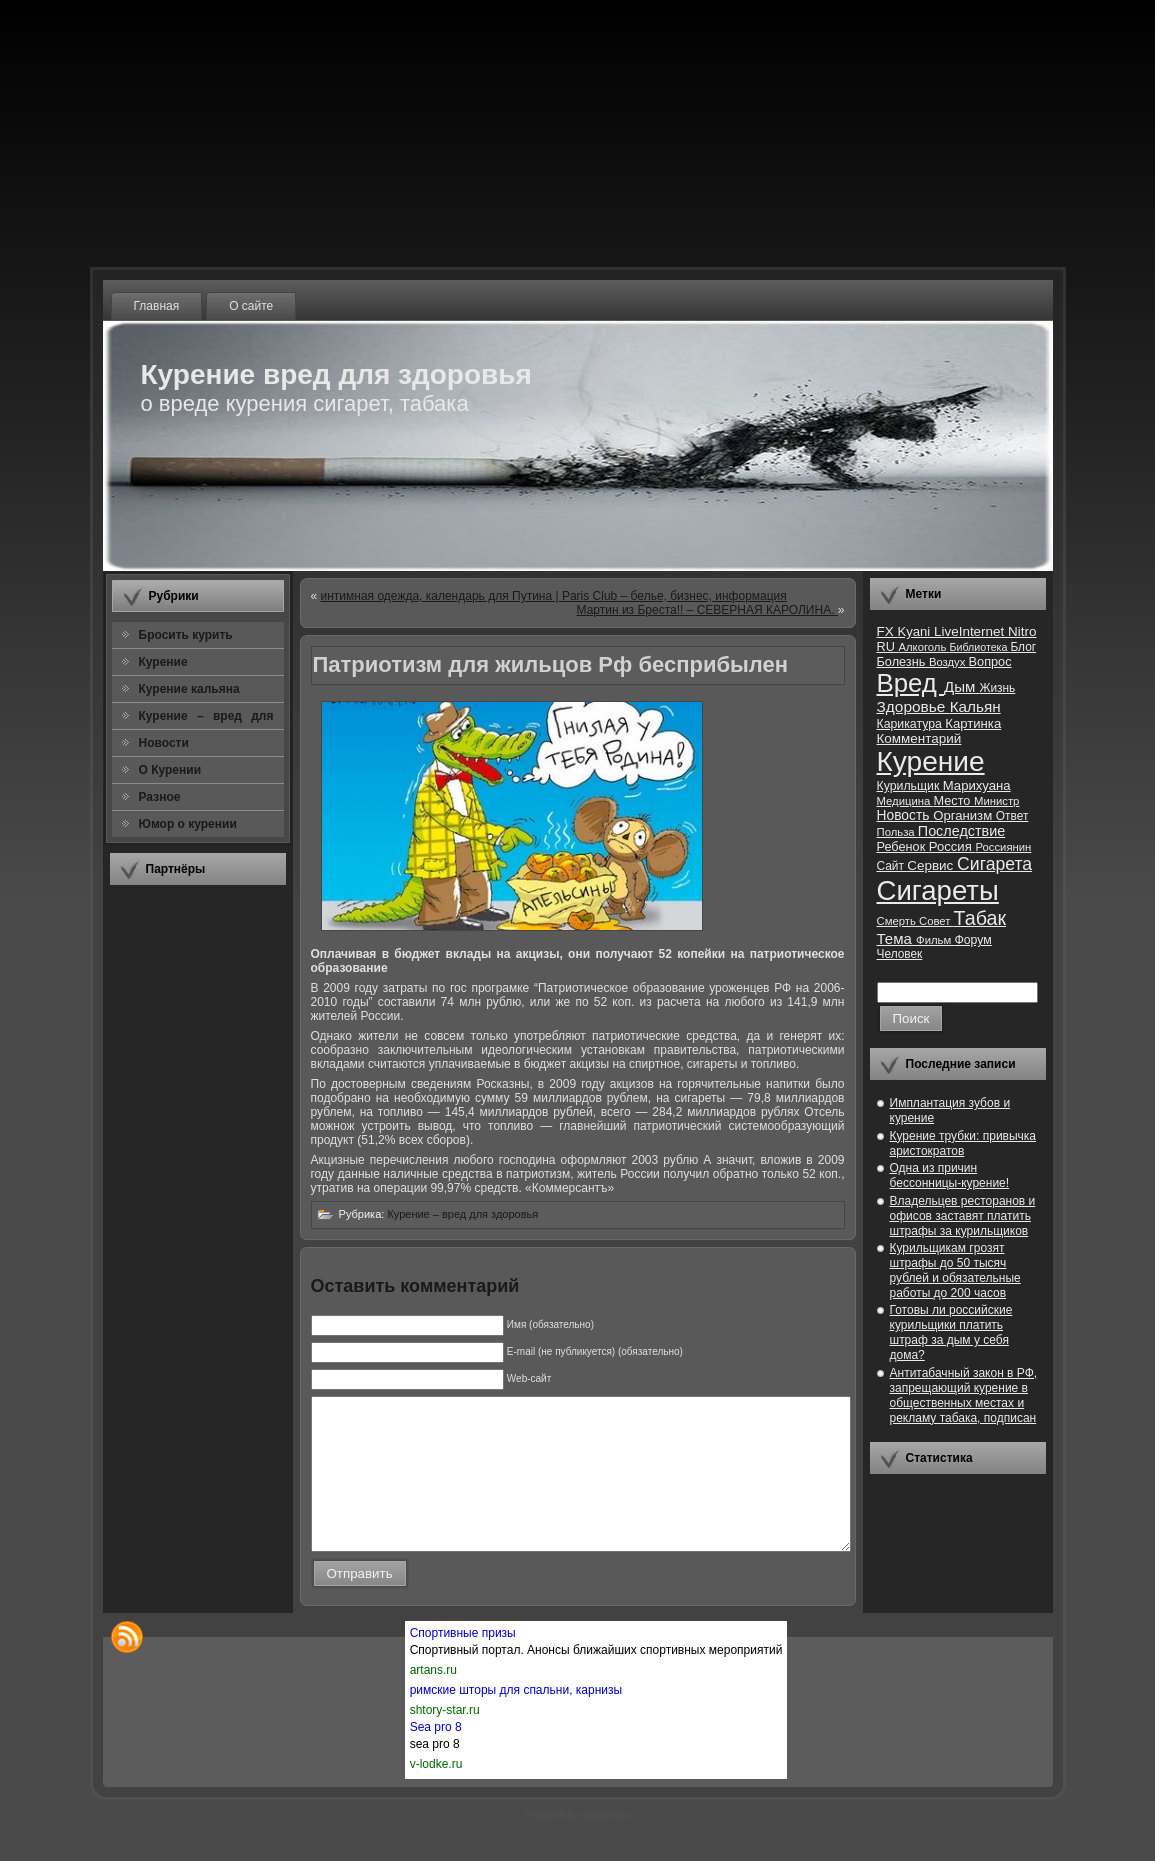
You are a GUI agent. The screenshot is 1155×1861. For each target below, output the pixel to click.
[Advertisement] (198, 1199)
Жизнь (997, 688)
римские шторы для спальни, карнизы (516, 1720)
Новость (905, 815)
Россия (952, 846)
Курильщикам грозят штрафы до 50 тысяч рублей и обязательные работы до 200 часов (955, 1270)
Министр (996, 801)
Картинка (973, 723)
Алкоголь (923, 647)
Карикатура (911, 724)
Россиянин (1003, 847)
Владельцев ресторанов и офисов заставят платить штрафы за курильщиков (963, 1216)
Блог (1023, 647)
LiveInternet (971, 631)
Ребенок (903, 846)
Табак (980, 918)
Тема (897, 938)
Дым (962, 686)
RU (888, 646)
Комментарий (919, 738)
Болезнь (903, 661)
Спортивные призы (463, 1663)
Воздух (949, 662)
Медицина (905, 801)
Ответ (1012, 816)
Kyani (915, 631)
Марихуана (977, 785)
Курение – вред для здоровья (462, 1214)
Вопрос (990, 661)
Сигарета (994, 864)
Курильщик (910, 786)
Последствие (961, 831)
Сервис (932, 865)
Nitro (1022, 631)
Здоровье (913, 706)
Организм (964, 815)
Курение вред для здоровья (336, 374)
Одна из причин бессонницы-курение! (950, 1175)
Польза (897, 832)
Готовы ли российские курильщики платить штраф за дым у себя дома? (951, 1332)
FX (887, 631)
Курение (931, 761)
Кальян (975, 706)
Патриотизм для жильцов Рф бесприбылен (551, 664)
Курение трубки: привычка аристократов (963, 1143)
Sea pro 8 (436, 1757)
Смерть (898, 921)
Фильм (935, 940)
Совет (936, 921)
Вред (910, 683)
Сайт (892, 866)
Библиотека (979, 647)
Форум (972, 940)
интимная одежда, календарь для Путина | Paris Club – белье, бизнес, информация (554, 596)
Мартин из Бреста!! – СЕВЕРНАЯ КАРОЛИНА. (707, 610)
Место (954, 800)
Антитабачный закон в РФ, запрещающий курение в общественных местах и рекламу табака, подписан (964, 1395)
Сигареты (938, 890)
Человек (900, 954)
